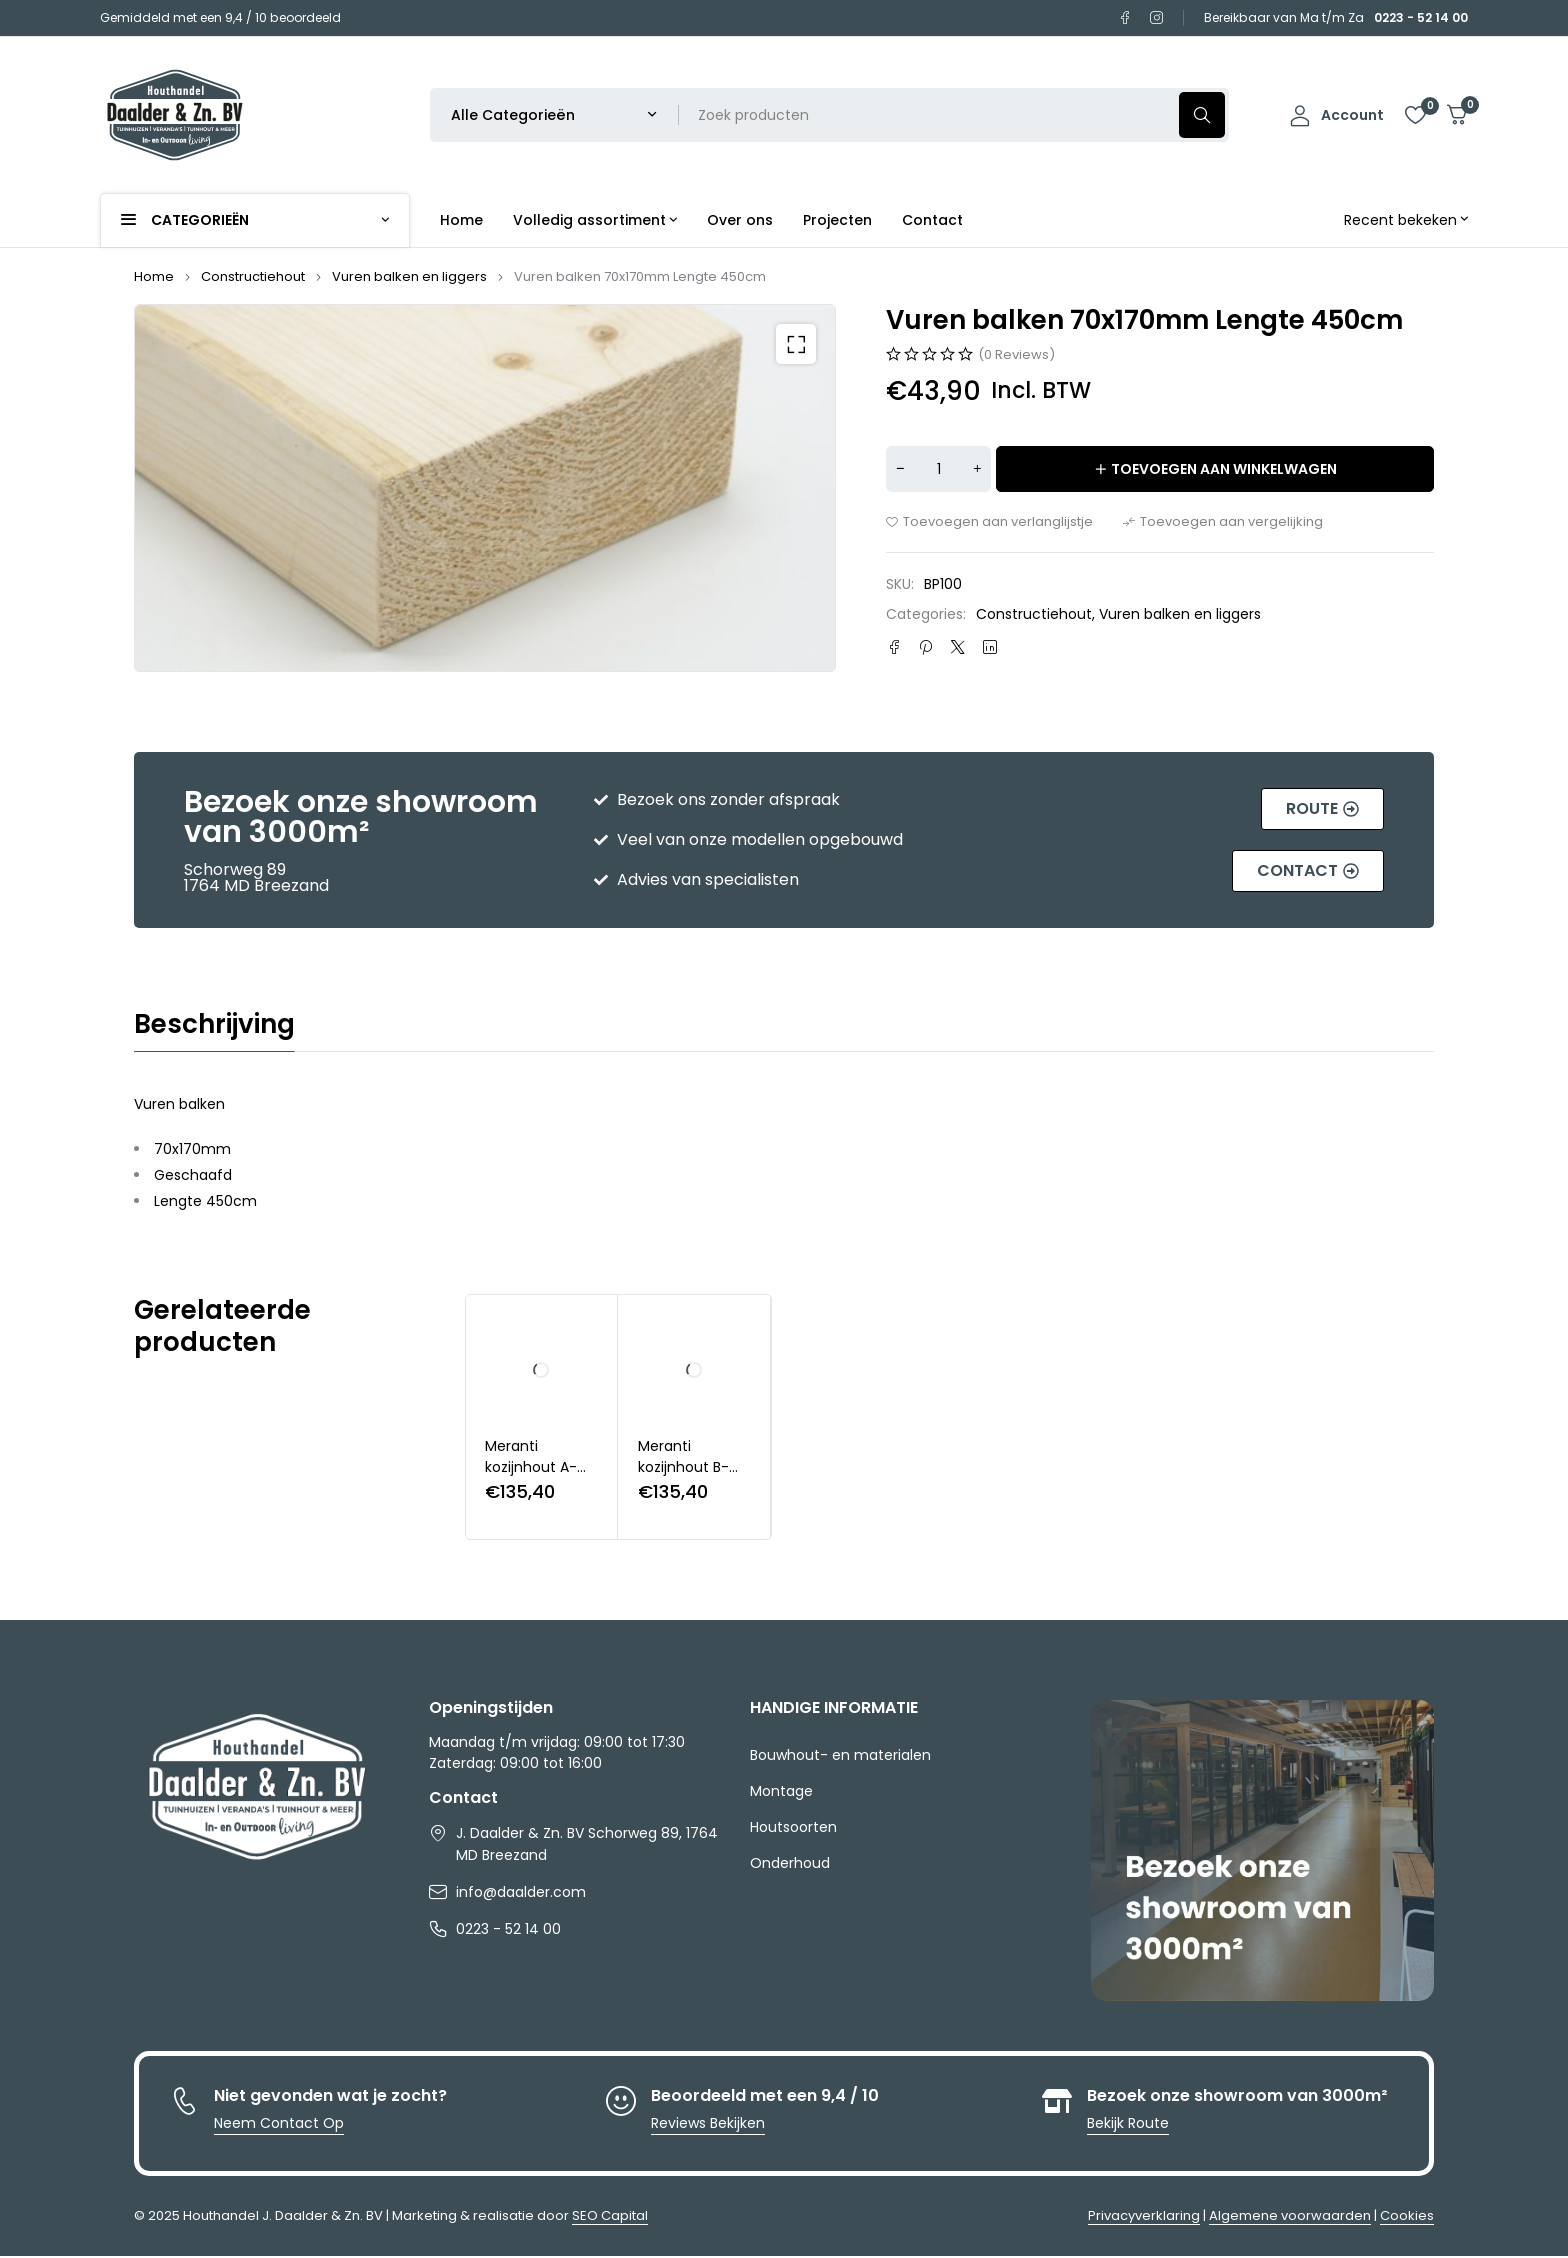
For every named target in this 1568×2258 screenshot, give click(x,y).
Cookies (1407, 2215)
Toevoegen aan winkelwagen (1224, 469)
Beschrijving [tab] (214, 1024)
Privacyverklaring (1144, 2215)
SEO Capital (610, 2215)
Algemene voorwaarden (1290, 2215)
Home (154, 276)
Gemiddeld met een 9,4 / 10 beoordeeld (220, 17)
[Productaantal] (938, 469)
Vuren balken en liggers (409, 276)
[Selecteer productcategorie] (554, 115)
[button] (796, 344)
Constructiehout (253, 276)
